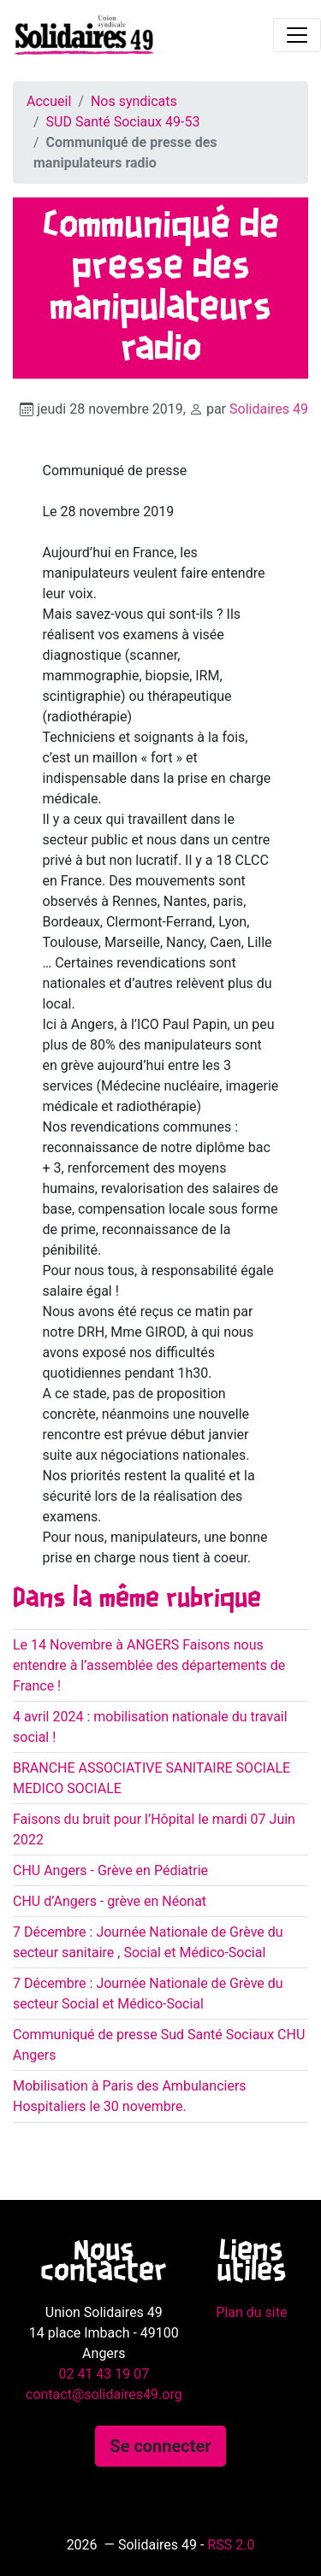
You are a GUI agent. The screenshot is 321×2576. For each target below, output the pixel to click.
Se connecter (160, 2446)
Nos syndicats (134, 101)
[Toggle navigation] (297, 35)
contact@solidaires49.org (104, 2394)
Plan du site (251, 2312)
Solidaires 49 (268, 409)
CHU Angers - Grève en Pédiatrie (110, 1870)
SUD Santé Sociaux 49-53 (123, 122)
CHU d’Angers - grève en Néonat (109, 1901)
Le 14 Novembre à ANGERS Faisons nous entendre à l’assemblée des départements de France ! (149, 1665)
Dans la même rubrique (137, 1599)
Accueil (49, 101)
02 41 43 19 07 (103, 2374)
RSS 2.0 (230, 2545)
